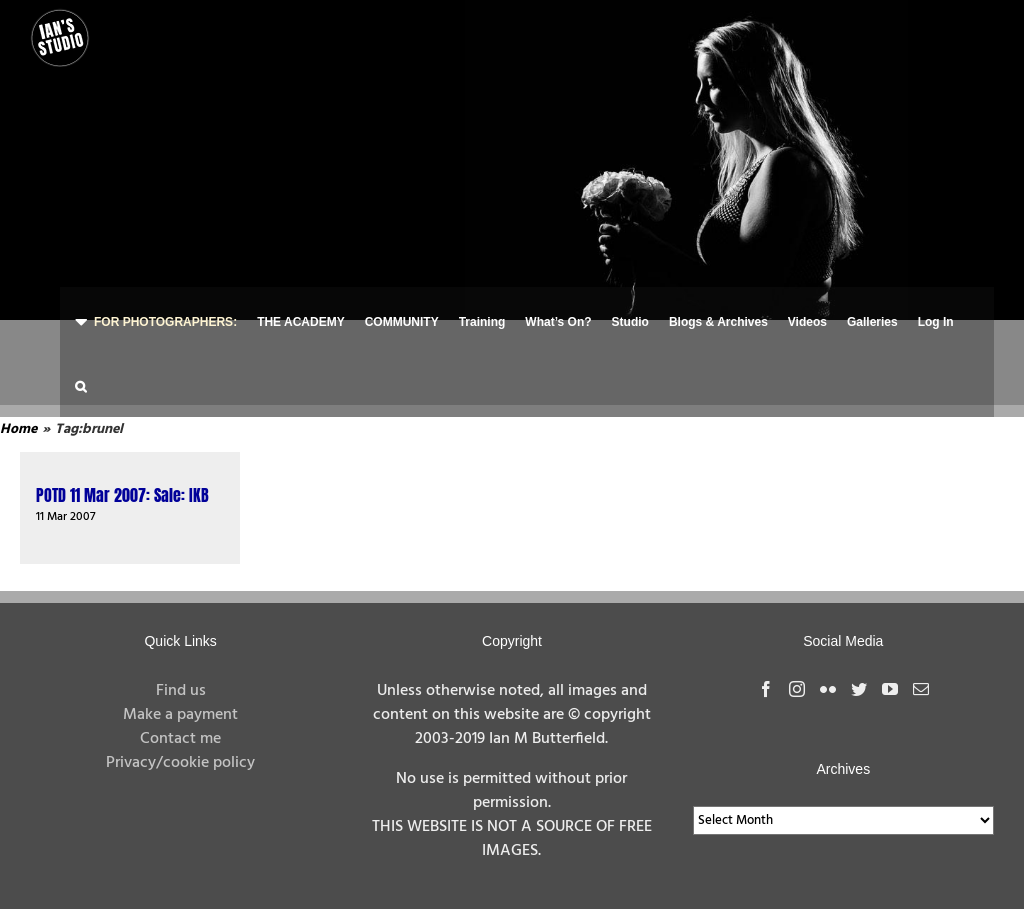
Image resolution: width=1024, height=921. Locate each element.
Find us (181, 691)
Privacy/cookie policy (180, 763)
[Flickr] (828, 689)
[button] (80, 384)
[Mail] (921, 689)
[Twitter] (859, 689)
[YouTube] (890, 689)
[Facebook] (766, 689)
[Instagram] (797, 689)
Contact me (180, 739)
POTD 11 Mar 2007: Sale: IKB (122, 495)
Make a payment (180, 715)
